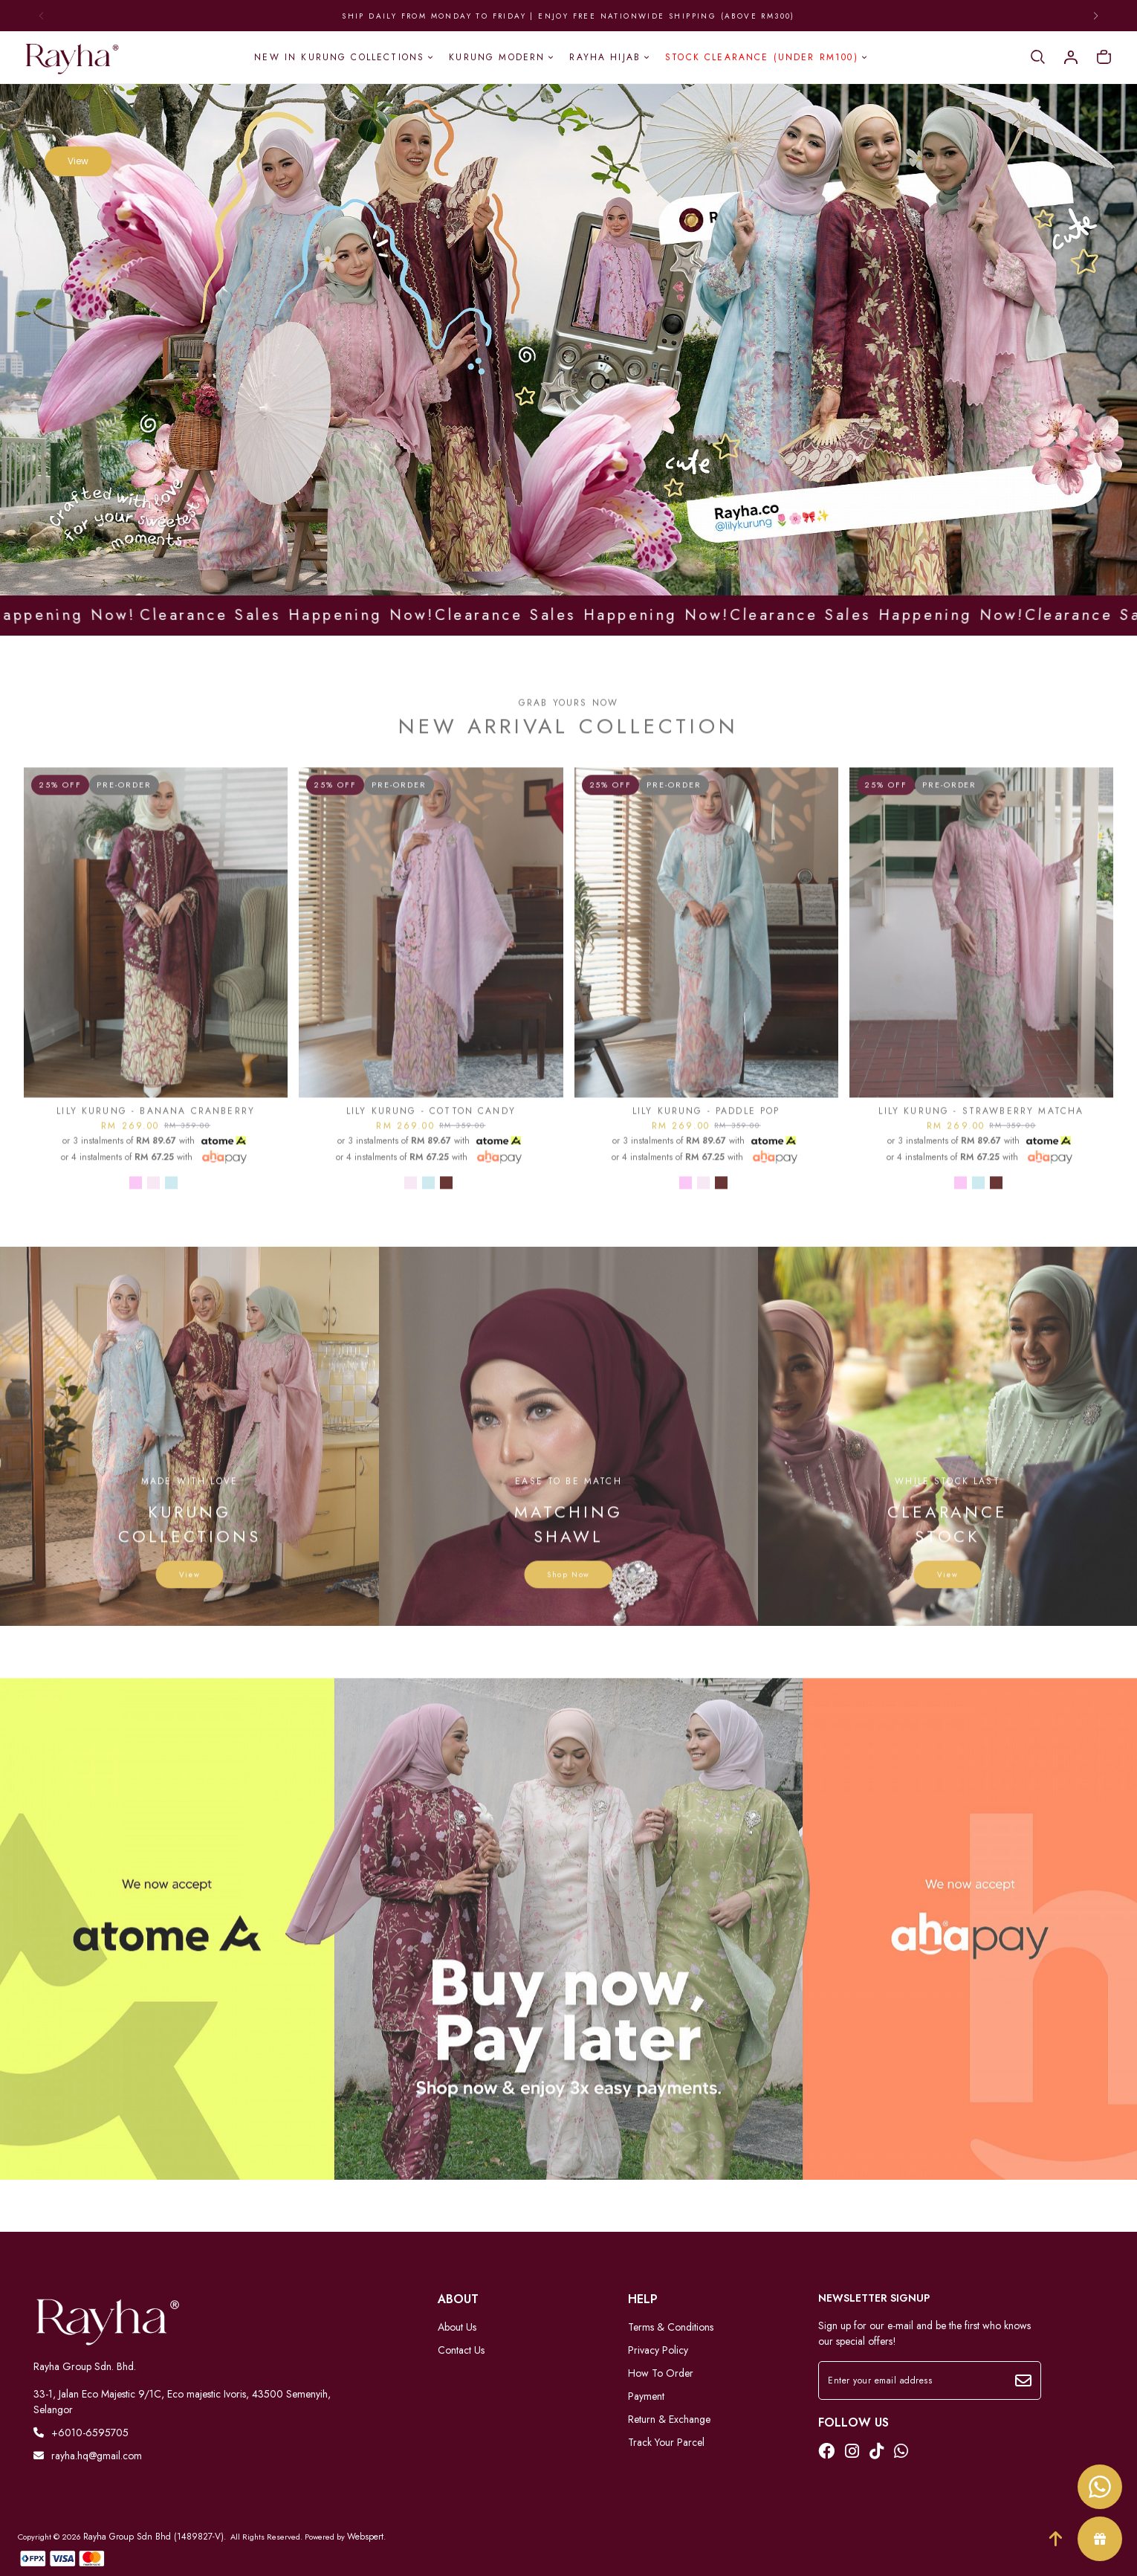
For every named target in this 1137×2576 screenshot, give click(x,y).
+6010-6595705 (81, 2432)
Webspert (365, 2536)
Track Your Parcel (666, 2442)
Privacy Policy (658, 2350)
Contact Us (461, 2350)
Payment (646, 2396)
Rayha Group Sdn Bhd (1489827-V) (153, 2536)
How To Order (660, 2373)
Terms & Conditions (670, 2327)
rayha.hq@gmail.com (87, 2455)
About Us (457, 2327)
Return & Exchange (669, 2419)
